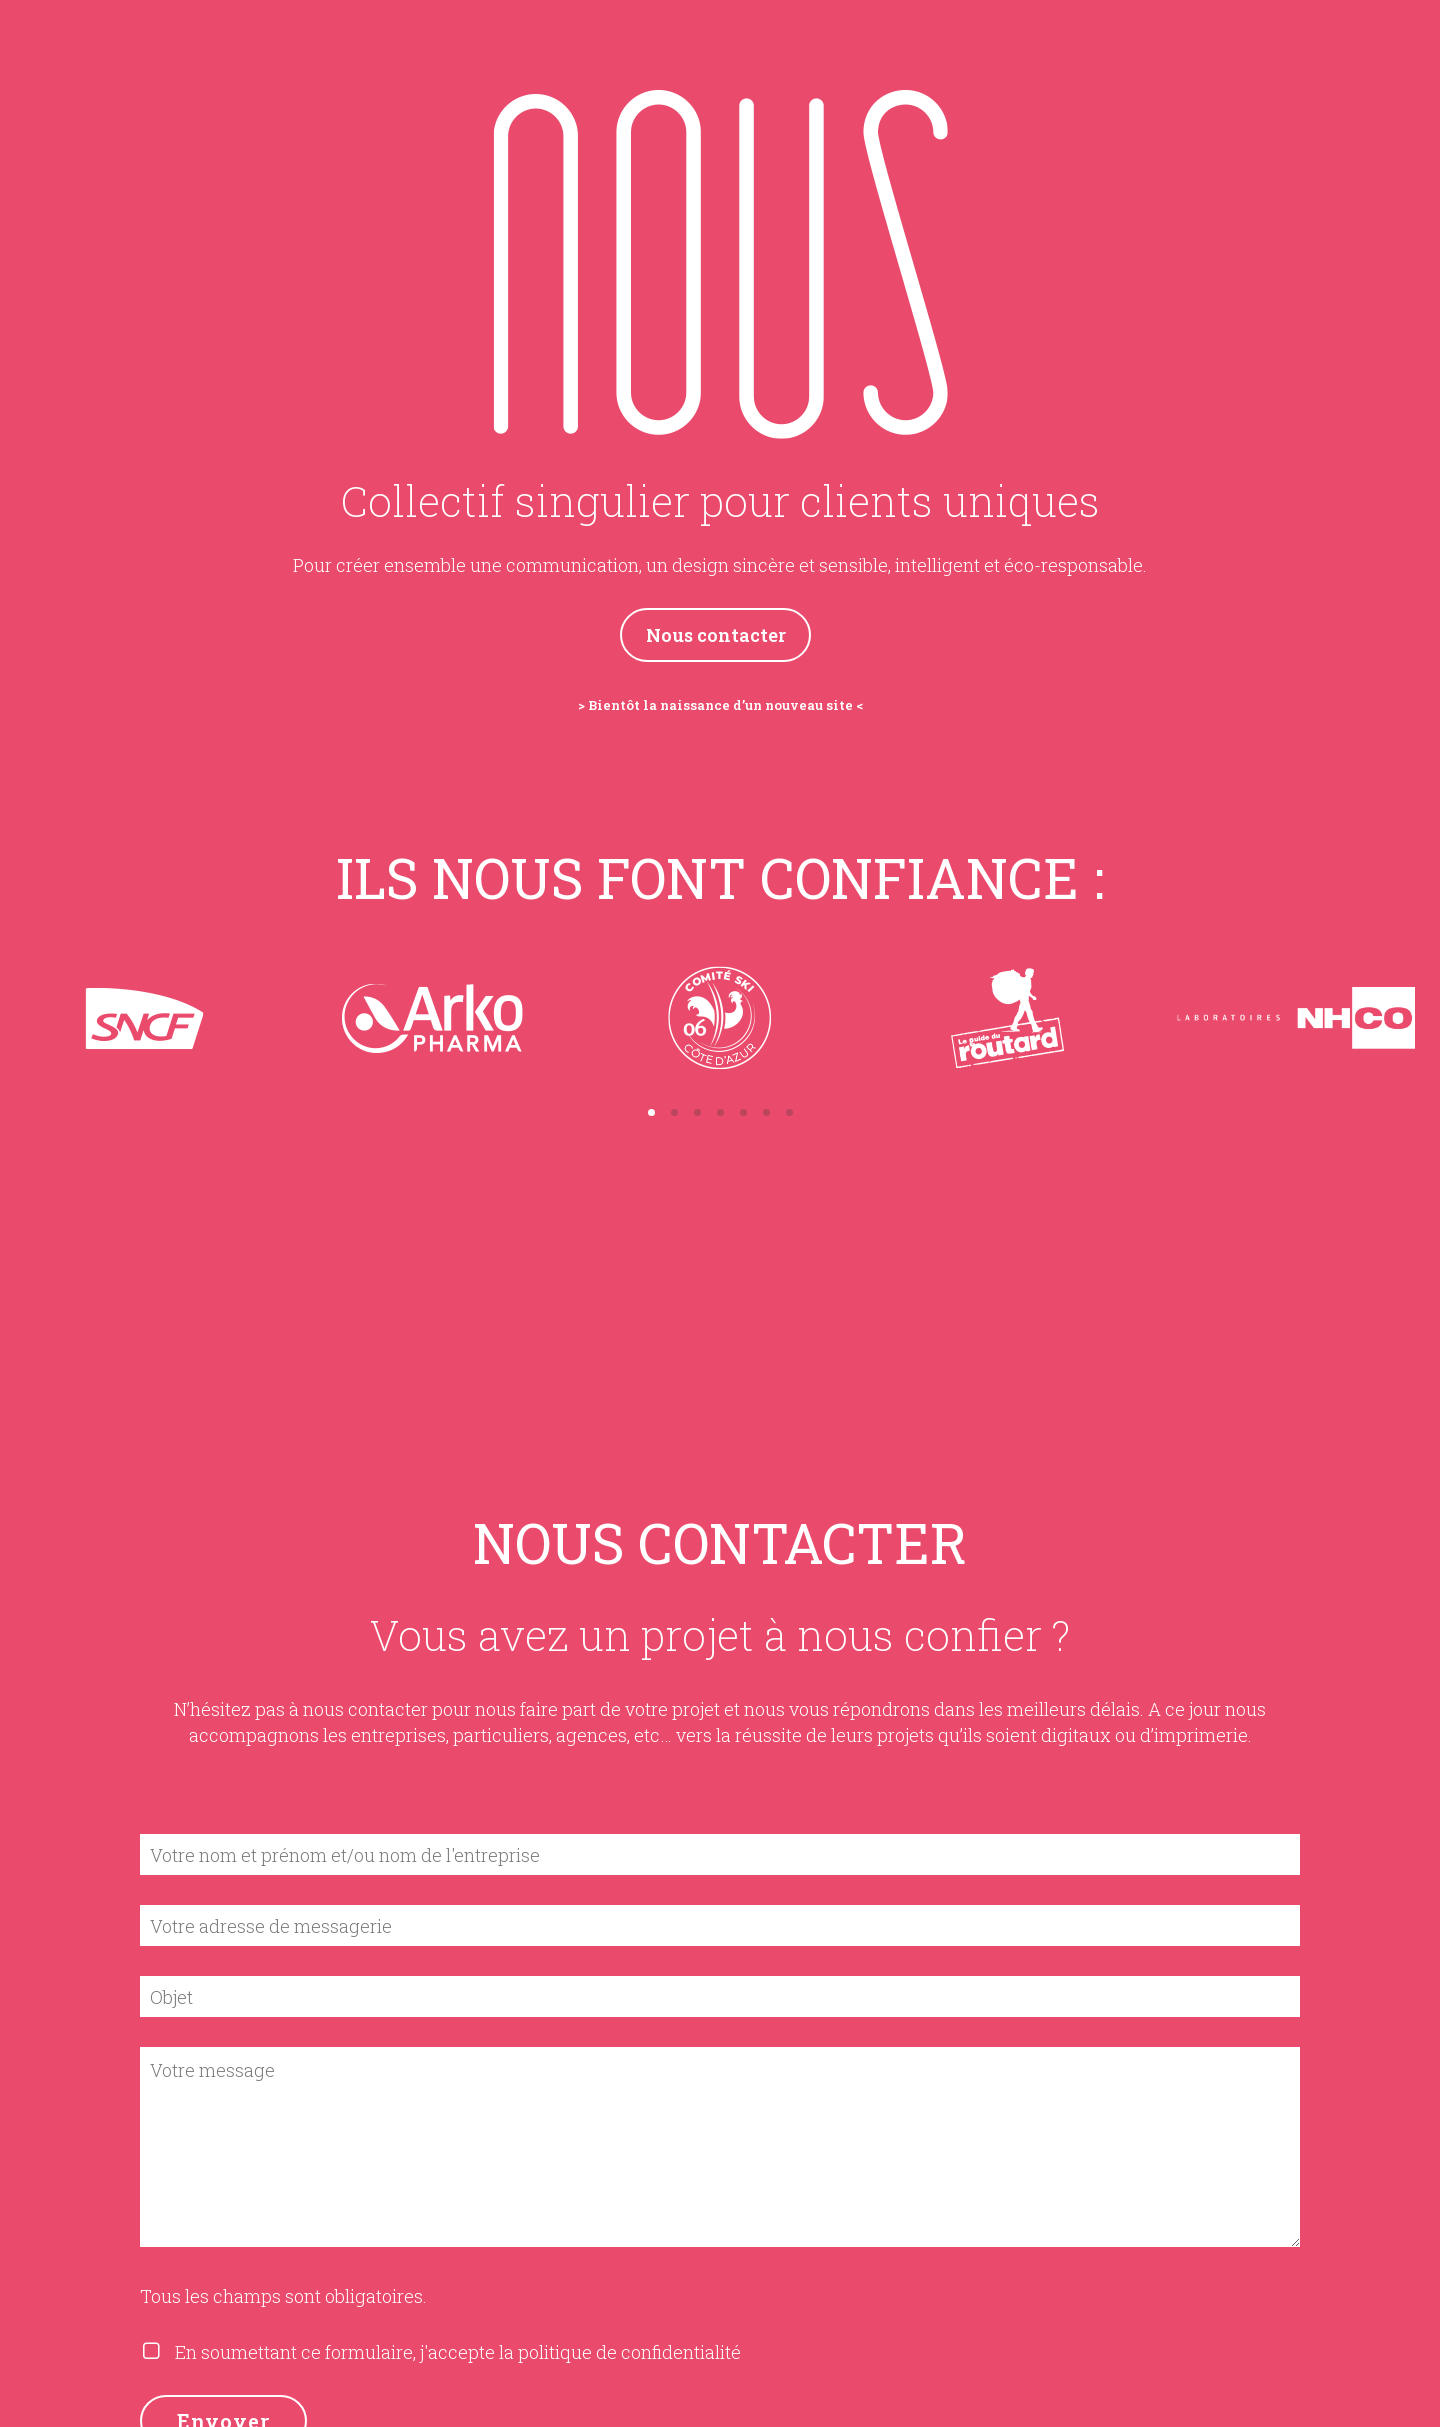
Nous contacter (716, 635)
